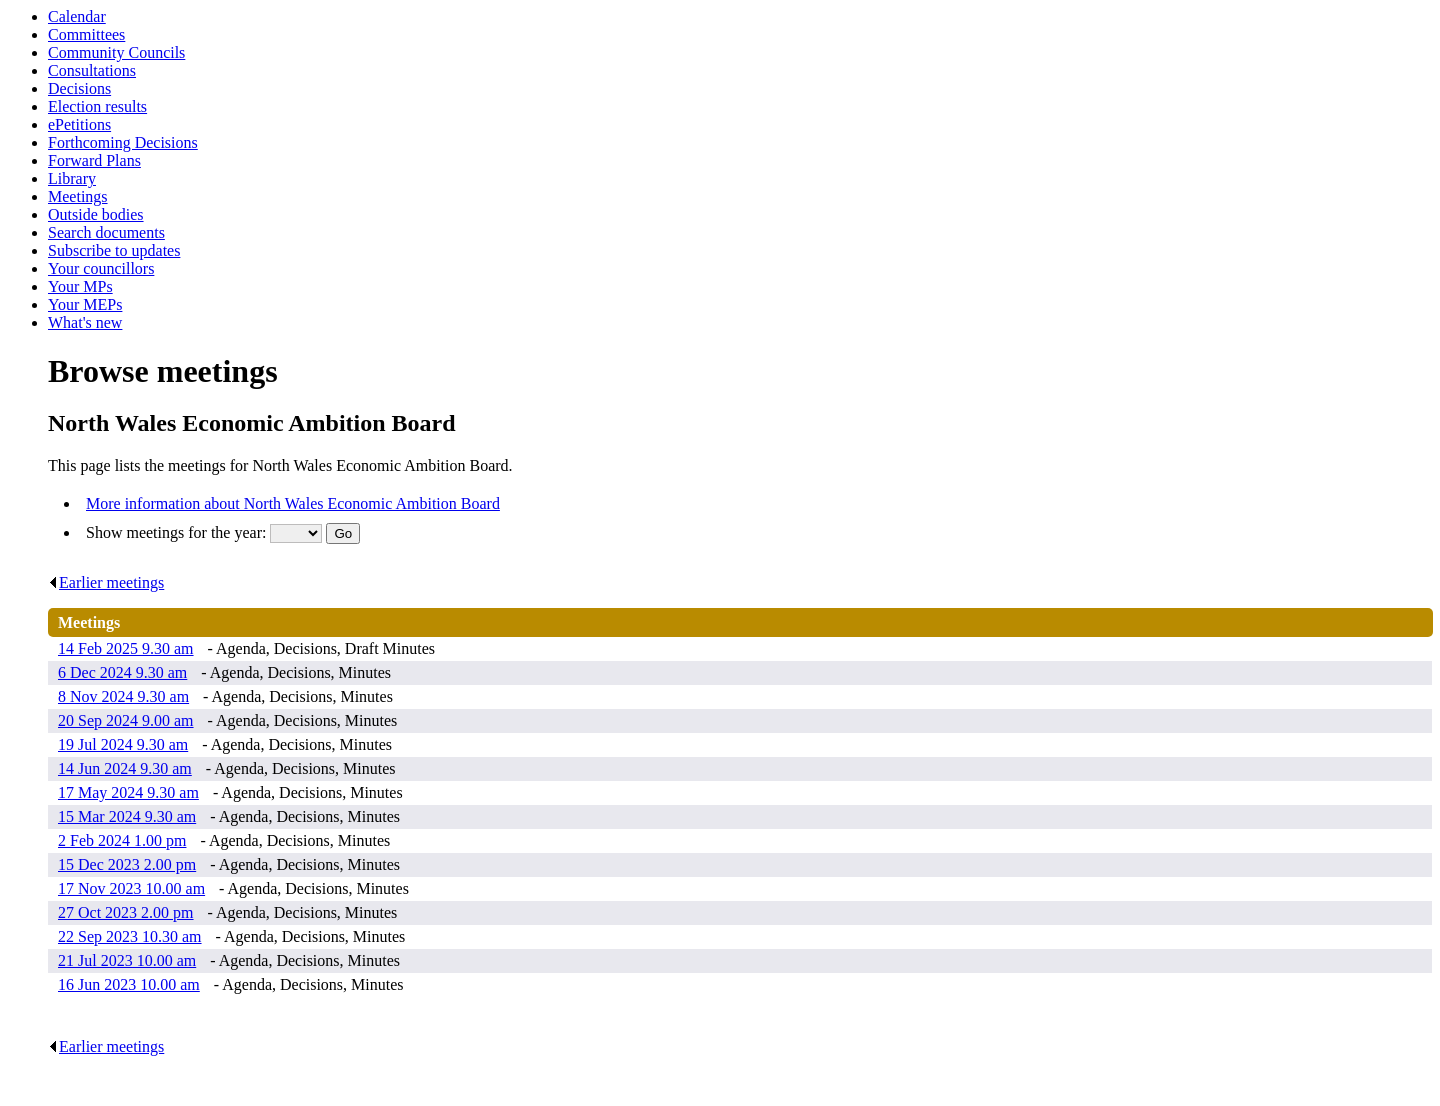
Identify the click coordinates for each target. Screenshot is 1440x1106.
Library (72, 178)
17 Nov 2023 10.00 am (131, 888)
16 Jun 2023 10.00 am (129, 984)
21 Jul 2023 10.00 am (127, 960)
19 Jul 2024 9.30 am (123, 744)
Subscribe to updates (114, 250)
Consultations (92, 70)
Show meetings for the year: (178, 532)
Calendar (77, 16)
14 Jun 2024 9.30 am (125, 768)
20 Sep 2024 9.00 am (126, 720)
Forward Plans (94, 160)
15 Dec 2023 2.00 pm (127, 864)
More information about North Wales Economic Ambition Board (293, 503)
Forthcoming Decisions (123, 142)
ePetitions (79, 124)
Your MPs (80, 286)
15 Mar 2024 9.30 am (127, 816)
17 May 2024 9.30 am (128, 792)
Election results (97, 106)
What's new (85, 322)
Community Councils (116, 52)
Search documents (106, 232)
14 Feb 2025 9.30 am (126, 648)
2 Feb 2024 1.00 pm (122, 840)
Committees (86, 34)
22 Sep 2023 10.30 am (130, 936)
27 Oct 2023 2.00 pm (126, 912)
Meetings (78, 196)
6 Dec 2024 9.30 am (122, 672)
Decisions (79, 88)
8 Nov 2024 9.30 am (123, 696)
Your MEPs (85, 304)
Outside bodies (96, 214)
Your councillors (101, 268)
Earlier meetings (106, 582)
